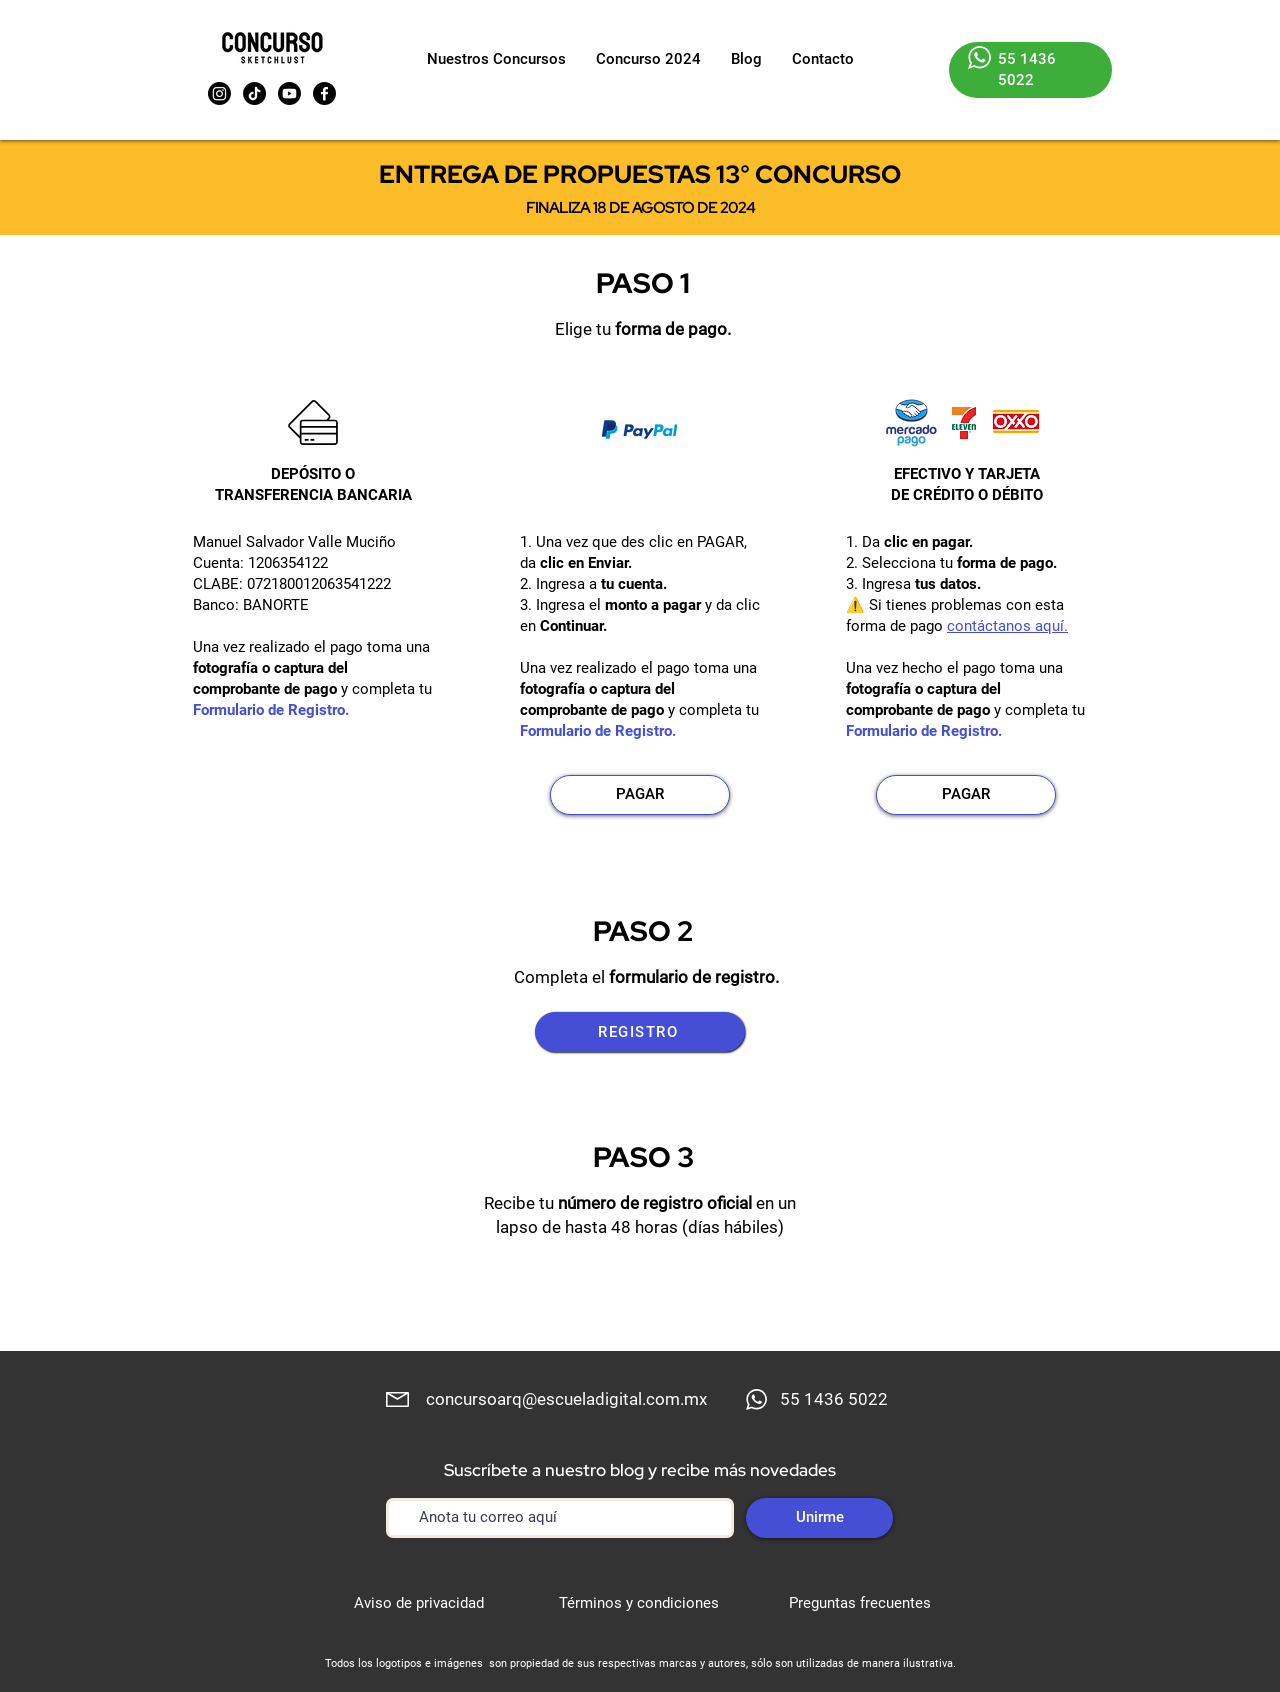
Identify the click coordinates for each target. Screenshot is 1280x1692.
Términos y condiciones (639, 1603)
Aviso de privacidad (419, 1603)
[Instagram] (219, 93)
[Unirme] (819, 1518)
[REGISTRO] (640, 1032)
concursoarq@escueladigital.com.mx (566, 1399)
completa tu (392, 689)
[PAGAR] (640, 795)
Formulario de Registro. (271, 710)
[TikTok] (254, 93)
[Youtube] (289, 93)
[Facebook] (324, 93)
